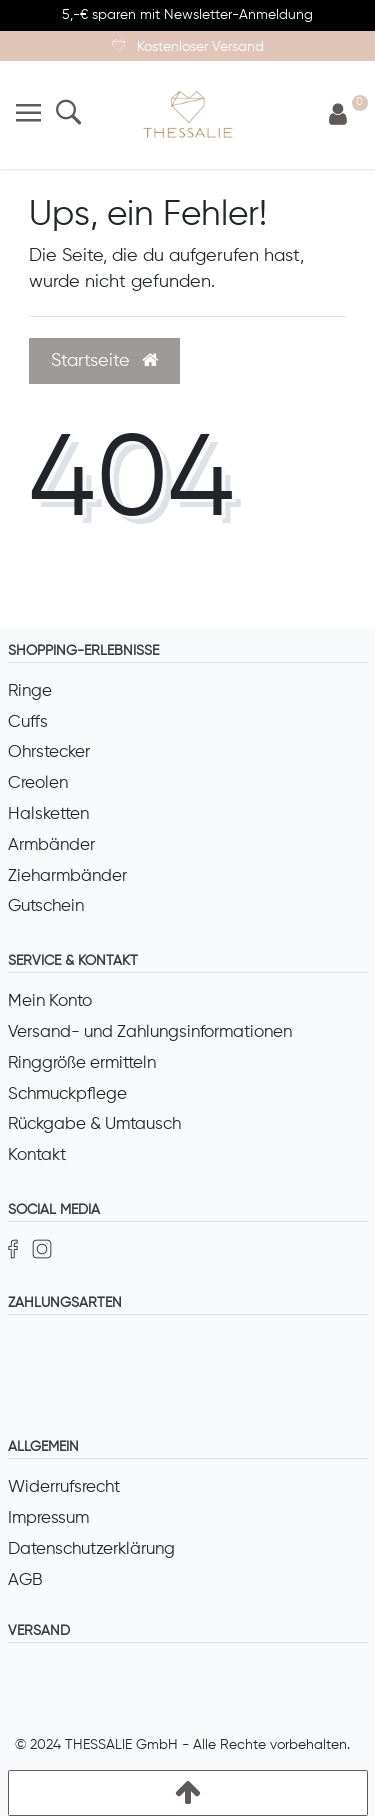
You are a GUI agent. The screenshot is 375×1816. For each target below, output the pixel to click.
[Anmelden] (338, 115)
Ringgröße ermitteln (82, 1063)
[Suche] (68, 114)
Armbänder (51, 845)
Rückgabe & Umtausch (94, 1124)
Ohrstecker (49, 752)
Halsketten (48, 814)
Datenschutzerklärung (91, 1549)
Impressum (48, 1518)
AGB (25, 1580)
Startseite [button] (104, 361)
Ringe (30, 691)
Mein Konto (50, 1001)
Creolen (38, 783)
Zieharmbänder (67, 876)
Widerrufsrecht (64, 1487)
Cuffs (28, 722)
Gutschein (46, 906)
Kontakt (37, 1155)
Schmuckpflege (67, 1094)
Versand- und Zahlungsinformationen (150, 1032)
